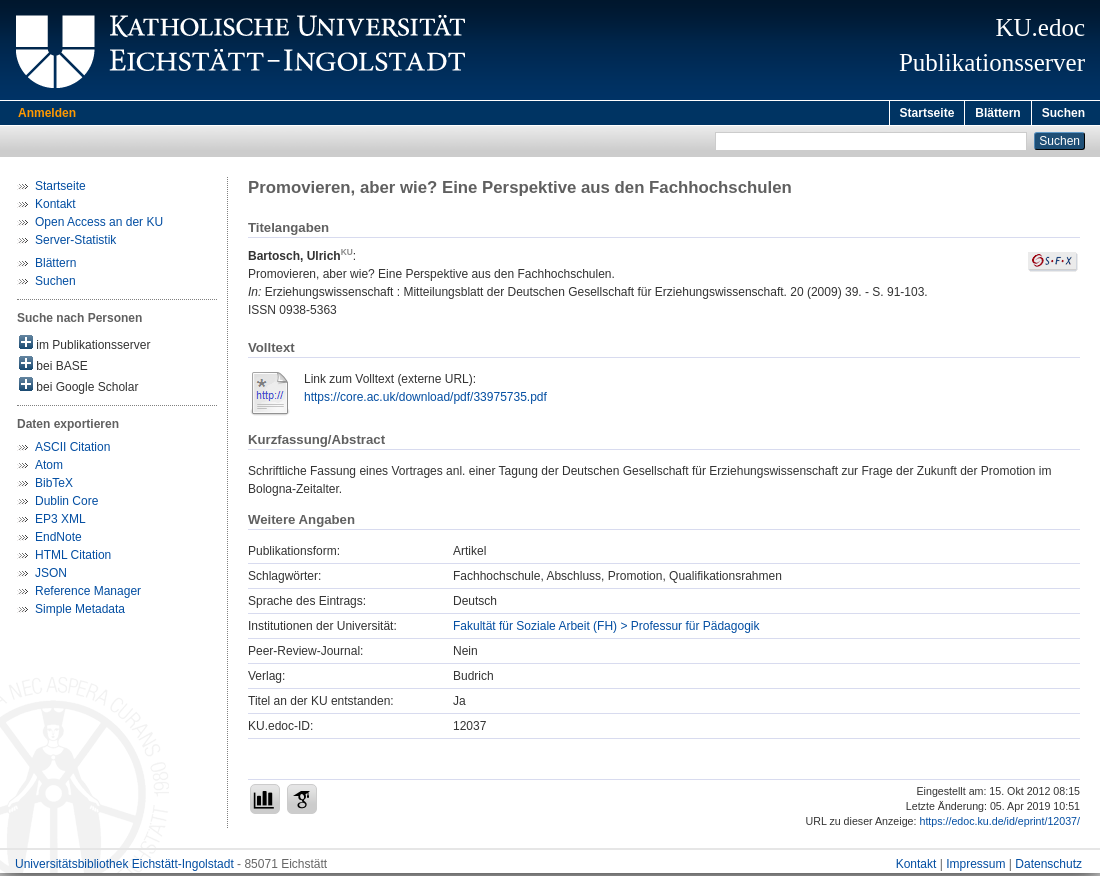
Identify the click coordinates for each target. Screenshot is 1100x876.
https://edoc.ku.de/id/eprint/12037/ (999, 824)
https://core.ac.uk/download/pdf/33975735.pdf (425, 400)
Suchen (1063, 113)
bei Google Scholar (78, 388)
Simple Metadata (80, 612)
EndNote (58, 540)
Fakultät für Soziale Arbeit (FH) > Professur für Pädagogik (606, 629)
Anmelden (47, 113)
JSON (51, 576)
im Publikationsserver (84, 346)
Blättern (997, 113)
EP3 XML (60, 522)
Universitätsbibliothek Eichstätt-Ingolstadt (124, 867)
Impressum (975, 867)
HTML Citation (73, 558)
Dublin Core (66, 504)
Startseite (927, 113)
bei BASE (53, 367)
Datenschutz (1048, 867)
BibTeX (54, 486)
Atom (49, 468)
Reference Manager (88, 594)
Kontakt (55, 207)
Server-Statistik (75, 243)
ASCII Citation (72, 450)
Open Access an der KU (99, 225)
